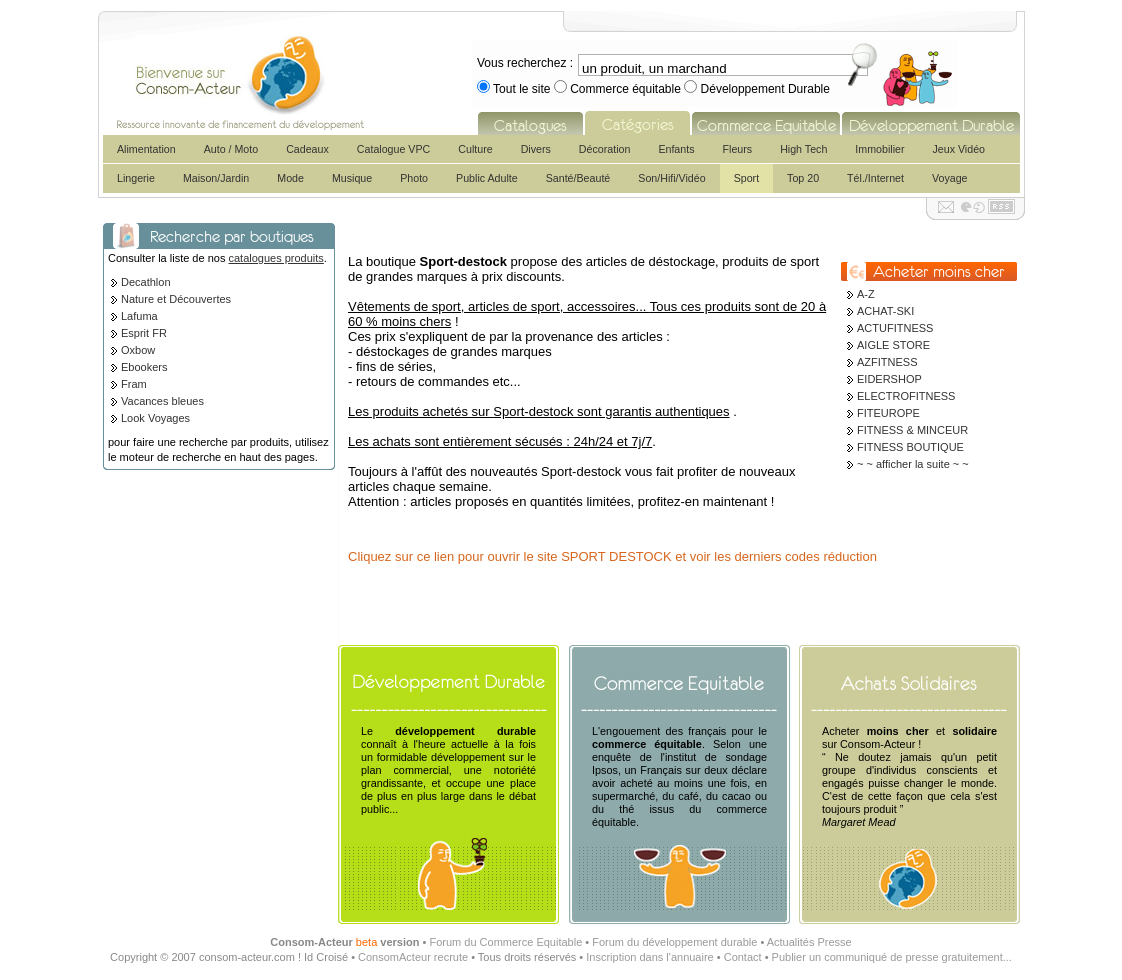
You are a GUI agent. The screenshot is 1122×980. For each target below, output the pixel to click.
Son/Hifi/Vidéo (671, 178)
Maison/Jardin (216, 178)
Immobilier (879, 149)
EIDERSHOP (889, 379)
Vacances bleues (162, 401)
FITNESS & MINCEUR (912, 430)
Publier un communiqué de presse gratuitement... (892, 957)
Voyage (950, 178)
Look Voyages (155, 418)
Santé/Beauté (578, 178)
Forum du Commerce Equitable (505, 942)
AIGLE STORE (893, 345)
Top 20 (803, 178)
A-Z (866, 294)
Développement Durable (763, 89)
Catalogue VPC (393, 149)
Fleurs (738, 149)
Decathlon (146, 282)
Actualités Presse (809, 942)
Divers (536, 149)
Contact (743, 957)
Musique (352, 178)
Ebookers (144, 367)
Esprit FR (144, 333)
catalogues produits (275, 258)
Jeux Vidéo (958, 149)
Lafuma (139, 316)
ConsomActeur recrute (413, 957)
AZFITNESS (887, 362)
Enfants (676, 149)
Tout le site (522, 89)
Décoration (605, 149)
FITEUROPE (888, 413)
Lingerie (136, 178)
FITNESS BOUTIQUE (910, 447)
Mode (290, 178)
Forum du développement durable (674, 942)
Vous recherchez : (525, 63)
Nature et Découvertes (176, 299)
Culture (475, 149)
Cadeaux (307, 149)
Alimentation (146, 149)
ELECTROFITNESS (906, 396)
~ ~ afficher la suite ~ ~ (913, 464)
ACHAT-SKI (885, 311)
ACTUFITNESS (895, 328)
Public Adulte (487, 178)
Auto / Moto (231, 149)
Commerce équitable (625, 89)
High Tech (803, 149)
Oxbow (138, 350)
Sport (746, 178)
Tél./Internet (875, 178)
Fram (134, 384)
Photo (414, 178)
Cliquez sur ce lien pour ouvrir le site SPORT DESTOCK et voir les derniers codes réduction (612, 556)
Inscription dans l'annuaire (649, 957)
